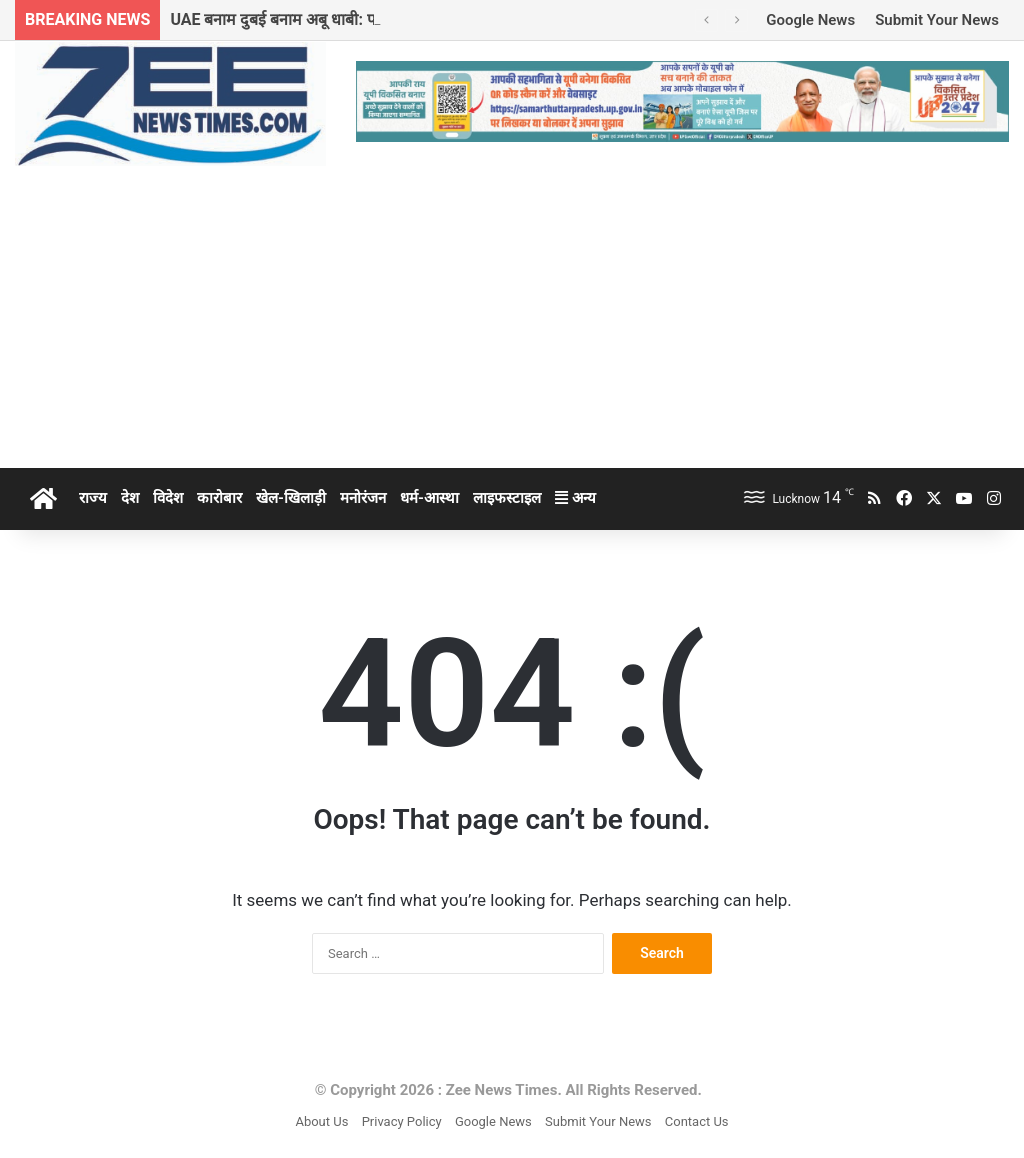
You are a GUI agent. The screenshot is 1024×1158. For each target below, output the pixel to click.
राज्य (93, 498)
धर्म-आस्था (429, 498)
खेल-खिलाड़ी (291, 498)
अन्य (575, 498)
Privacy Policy (402, 1121)
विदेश (168, 498)
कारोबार (219, 498)
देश (130, 498)
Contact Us (697, 1121)
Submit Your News (937, 20)
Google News (810, 20)
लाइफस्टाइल (507, 498)
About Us (321, 1121)
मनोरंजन (363, 498)
